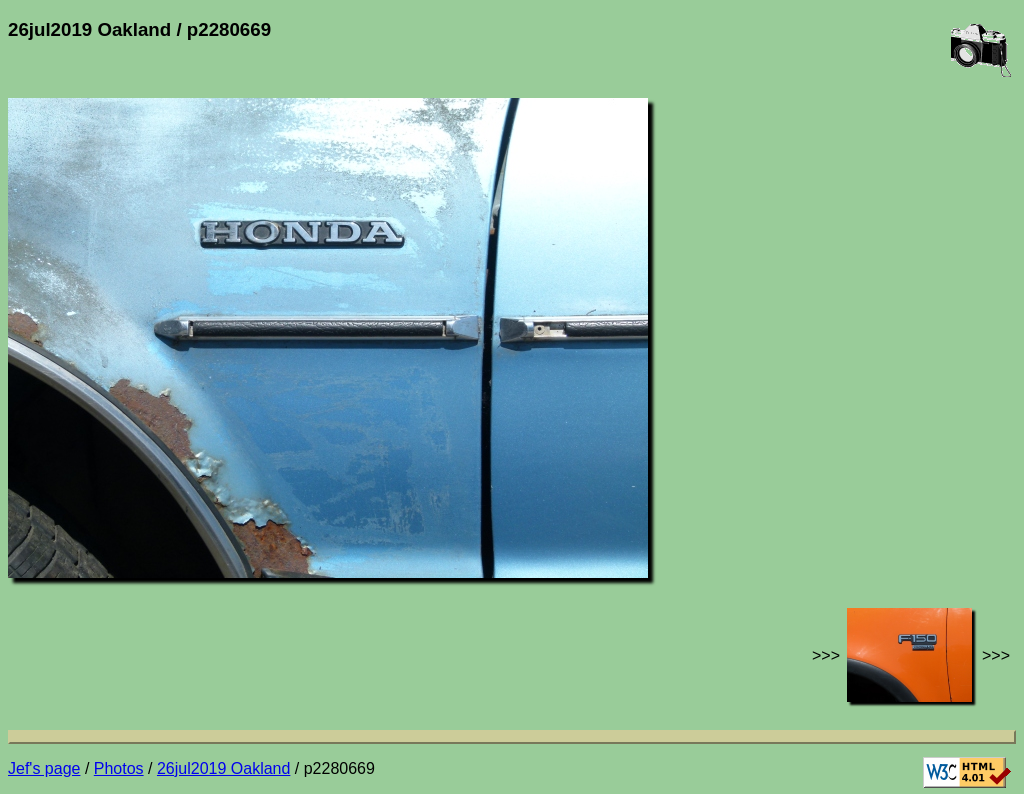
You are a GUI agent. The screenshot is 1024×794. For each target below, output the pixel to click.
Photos (119, 768)
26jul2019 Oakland (223, 768)
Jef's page (44, 768)
